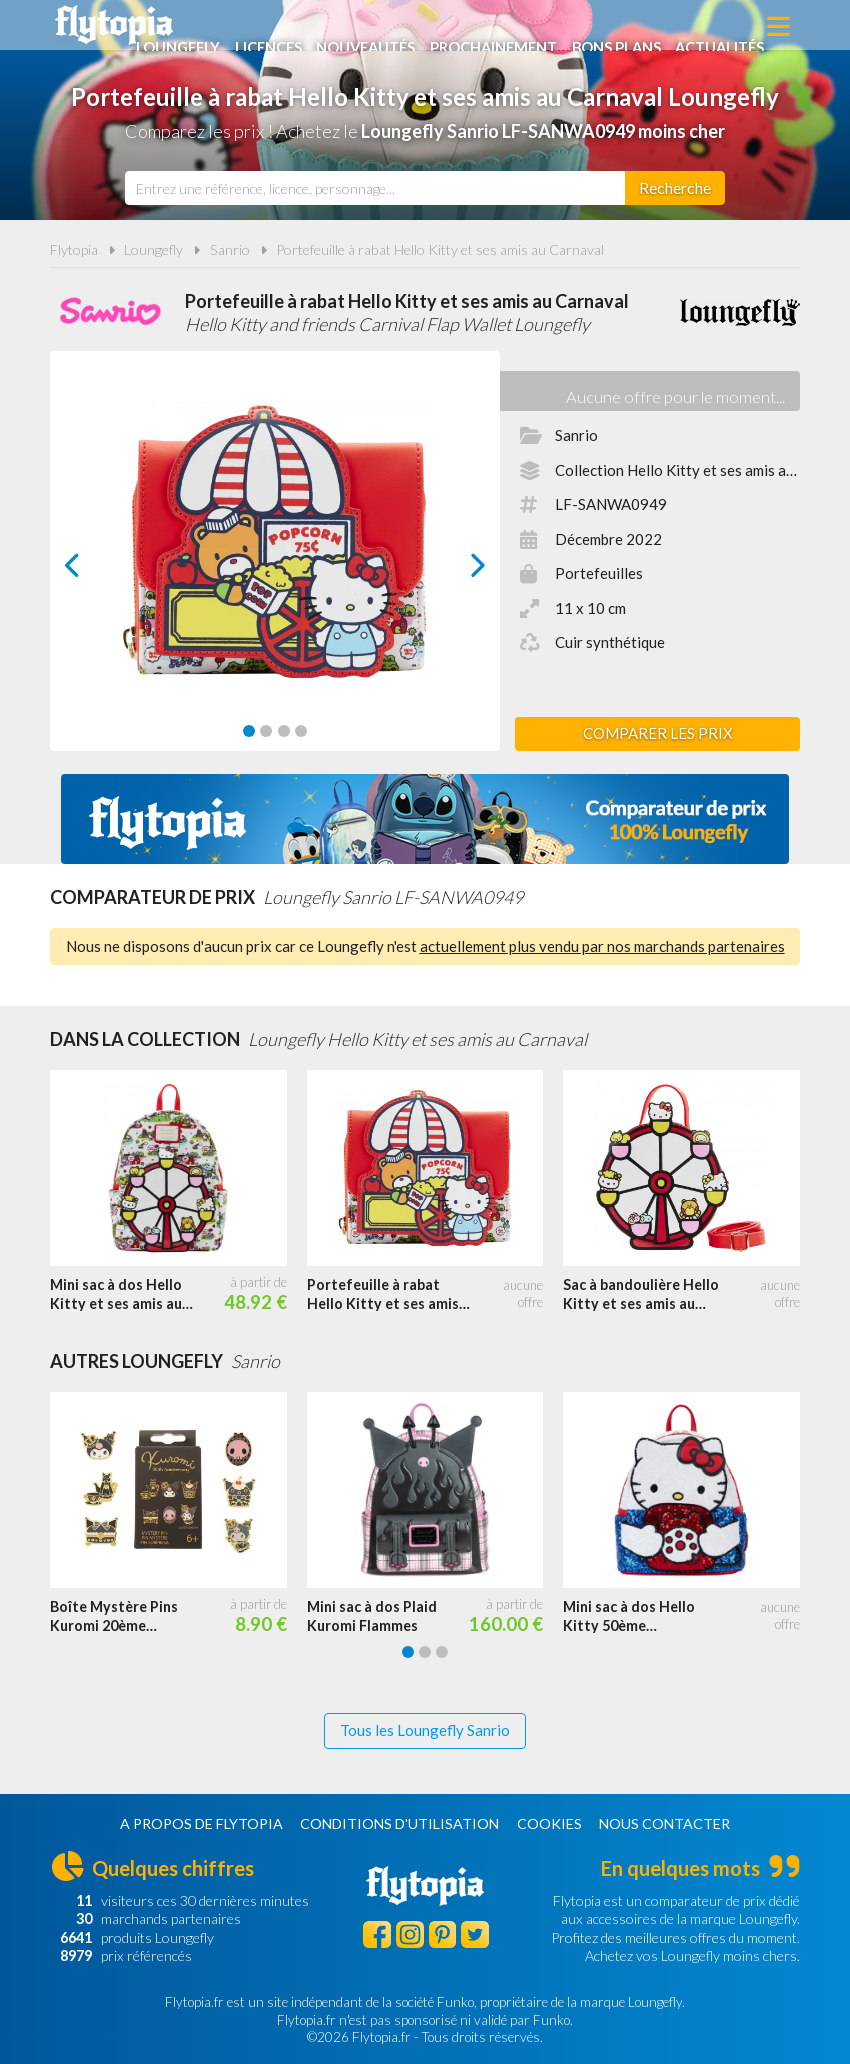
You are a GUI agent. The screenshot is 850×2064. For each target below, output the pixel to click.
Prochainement (569, 27)
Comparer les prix (658, 733)
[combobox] (375, 188)
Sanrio (230, 249)
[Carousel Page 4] (301, 731)
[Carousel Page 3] (284, 731)
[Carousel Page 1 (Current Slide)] (249, 731)
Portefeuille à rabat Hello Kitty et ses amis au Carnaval (440, 249)
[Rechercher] (675, 188)
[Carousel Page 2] (266, 731)
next (455, 570)
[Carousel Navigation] (275, 565)
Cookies (549, 1823)
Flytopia (114, 25)
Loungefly (242, 27)
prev (95, 570)
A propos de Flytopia (201, 1823)
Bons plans (695, 27)
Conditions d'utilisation (399, 1823)
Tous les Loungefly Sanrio (425, 1730)
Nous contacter (664, 1823)
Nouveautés (437, 27)
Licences (335, 27)
